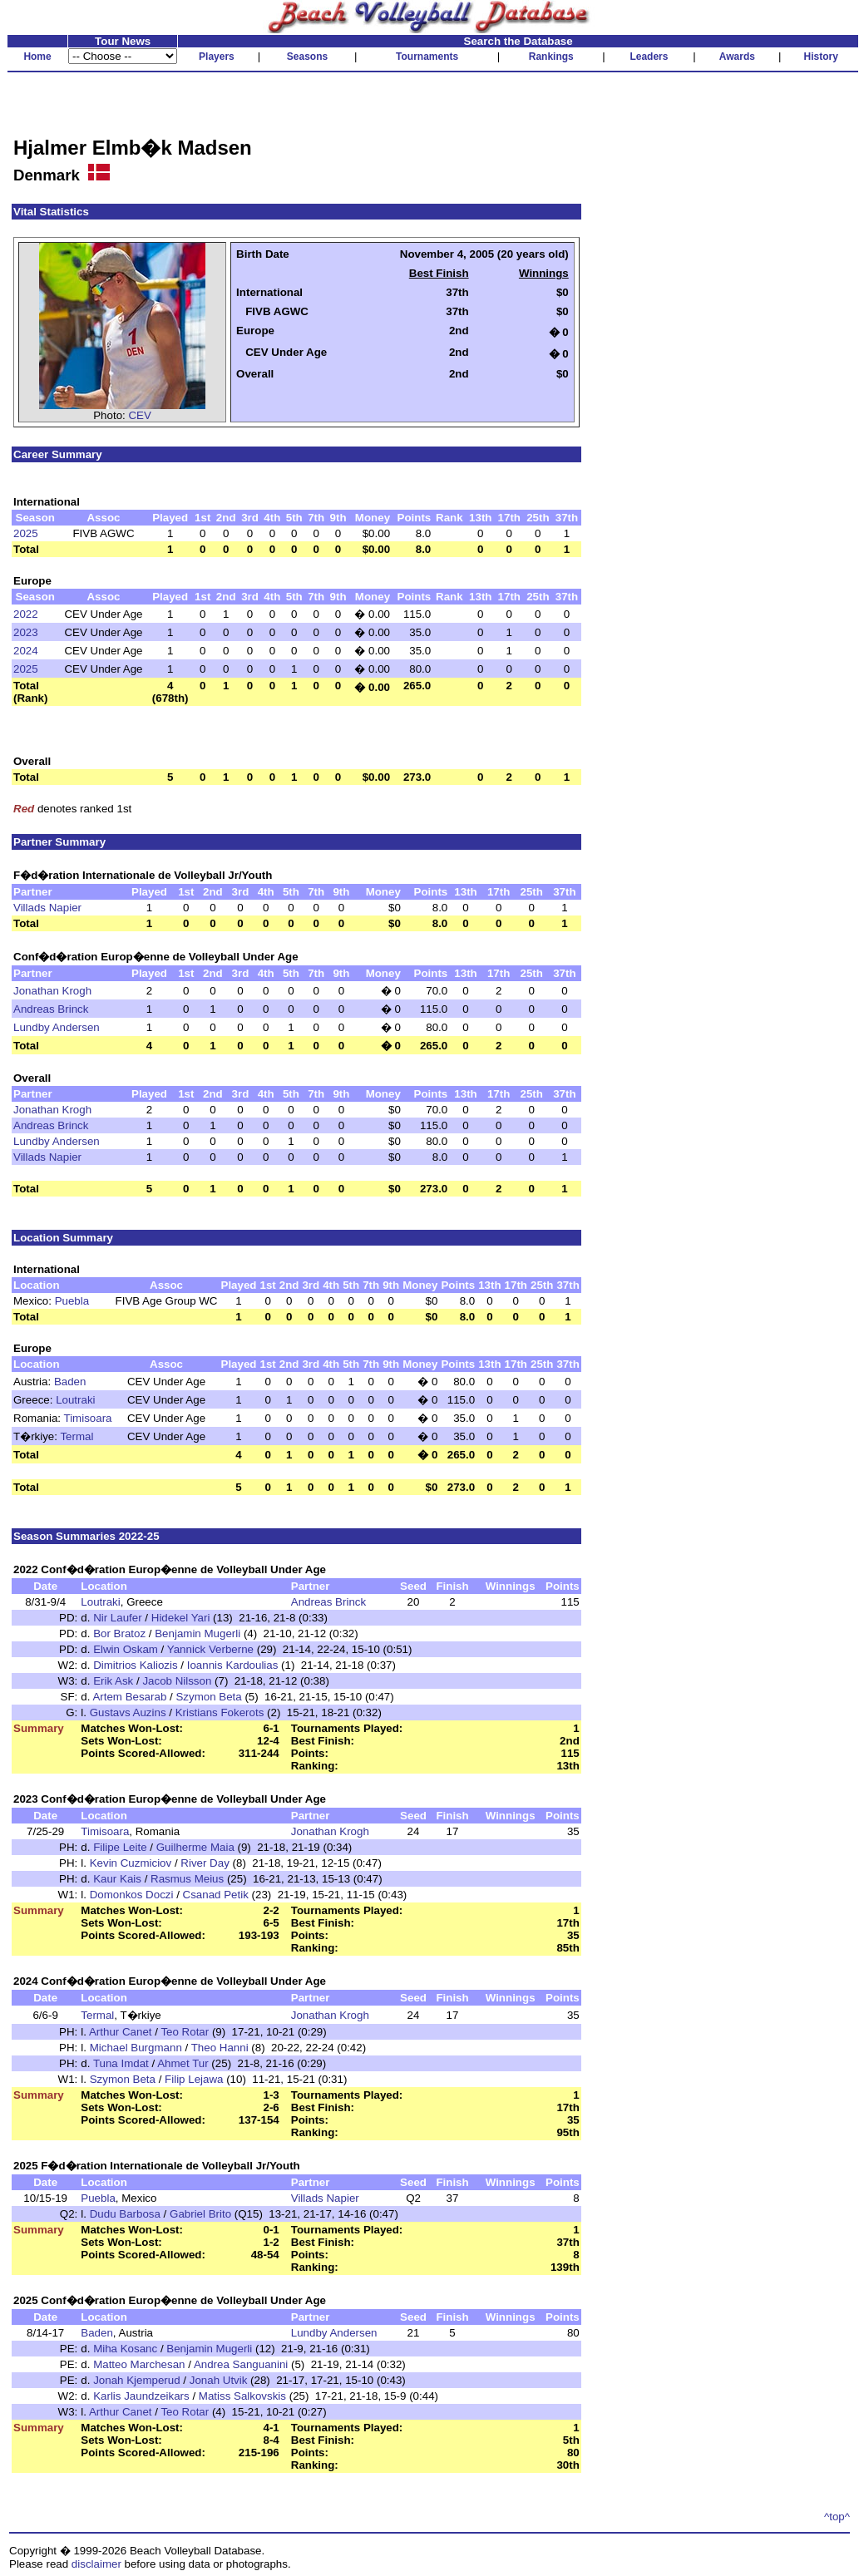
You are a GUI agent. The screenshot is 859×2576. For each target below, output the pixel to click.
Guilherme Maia (195, 1847)
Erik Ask (113, 1681)
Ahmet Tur (182, 2063)
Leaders (648, 56)
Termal (76, 1436)
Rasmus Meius (187, 1879)
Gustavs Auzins (128, 1712)
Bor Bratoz (119, 1633)
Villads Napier (47, 907)
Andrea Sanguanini (241, 2364)
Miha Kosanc (125, 2348)
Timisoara (88, 1418)
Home (37, 56)
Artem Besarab (129, 1696)
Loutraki (75, 1400)
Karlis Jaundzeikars (141, 2396)
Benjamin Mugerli (197, 1633)
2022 (25, 614)
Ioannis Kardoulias (233, 1665)
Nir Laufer (117, 1617)
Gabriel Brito (200, 2214)
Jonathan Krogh (52, 991)
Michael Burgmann (136, 2047)
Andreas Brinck (50, 1009)
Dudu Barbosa (125, 2214)
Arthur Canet (120, 2032)
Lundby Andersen (56, 1027)
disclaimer (96, 2564)
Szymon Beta (208, 1696)
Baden (70, 1381)
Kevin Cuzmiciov (131, 1863)
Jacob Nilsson (176, 1681)
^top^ (837, 2516)
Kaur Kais (117, 1879)
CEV (139, 415)
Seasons (307, 56)
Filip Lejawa (194, 2079)
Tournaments (427, 56)
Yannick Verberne (210, 1649)
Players (216, 56)
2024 (25, 650)
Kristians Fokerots (219, 1712)
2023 (25, 632)
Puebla (72, 1301)
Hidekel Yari (180, 1617)
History (821, 56)
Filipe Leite (119, 1847)
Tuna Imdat (121, 2063)
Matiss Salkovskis (242, 2396)
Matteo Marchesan (139, 2364)
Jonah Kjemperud (136, 2380)
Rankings (551, 56)
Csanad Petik (216, 1894)
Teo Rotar (184, 2032)
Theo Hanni (220, 2047)
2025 (25, 533)
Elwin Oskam (125, 1649)
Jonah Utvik (219, 2380)
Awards (737, 56)
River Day (205, 1863)
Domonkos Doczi (132, 1894)
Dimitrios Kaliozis (135, 1665)
